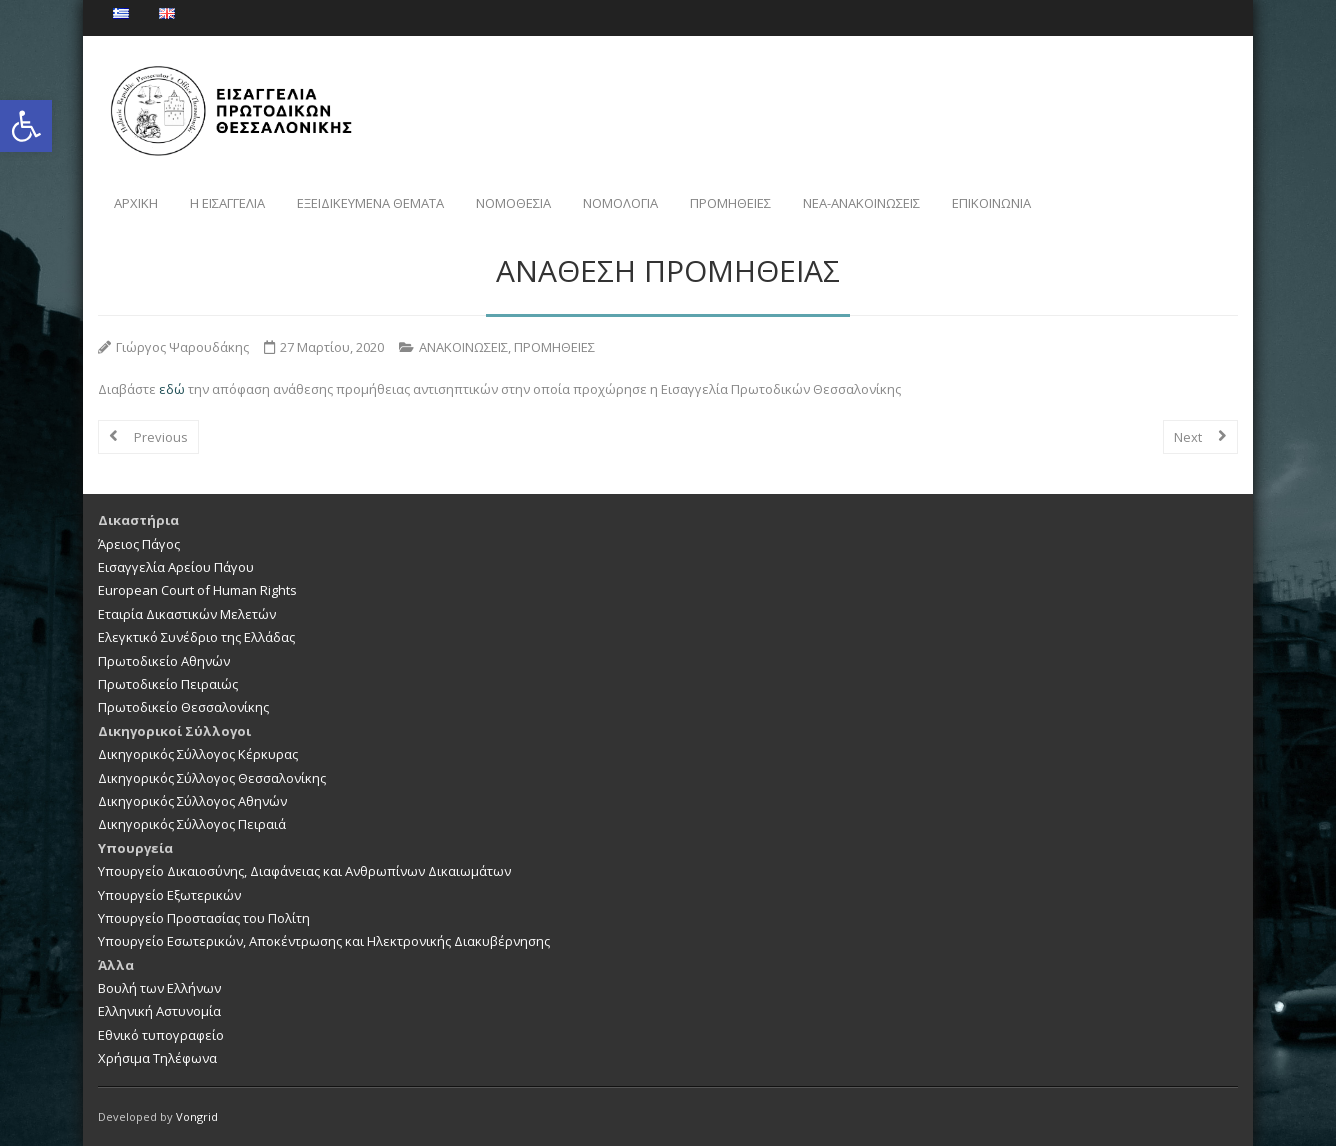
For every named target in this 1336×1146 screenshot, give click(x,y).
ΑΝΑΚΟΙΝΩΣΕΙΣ (463, 347)
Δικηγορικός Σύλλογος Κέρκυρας (198, 754)
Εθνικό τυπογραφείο (161, 1035)
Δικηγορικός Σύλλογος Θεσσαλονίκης (212, 778)
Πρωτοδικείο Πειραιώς (168, 684)
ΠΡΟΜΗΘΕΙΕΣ (730, 203)
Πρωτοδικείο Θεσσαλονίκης (183, 707)
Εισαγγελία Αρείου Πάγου (176, 567)
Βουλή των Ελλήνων (159, 988)
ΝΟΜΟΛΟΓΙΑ (620, 203)
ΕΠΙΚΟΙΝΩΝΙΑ (991, 203)
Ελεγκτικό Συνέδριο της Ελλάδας (196, 637)
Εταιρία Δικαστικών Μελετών (187, 614)
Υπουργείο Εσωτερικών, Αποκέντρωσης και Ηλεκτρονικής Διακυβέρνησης (324, 941)
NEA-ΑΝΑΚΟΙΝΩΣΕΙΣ (861, 203)
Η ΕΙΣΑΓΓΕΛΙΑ (227, 203)
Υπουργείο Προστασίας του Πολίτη (204, 918)
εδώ (173, 389)
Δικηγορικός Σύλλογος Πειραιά (192, 824)
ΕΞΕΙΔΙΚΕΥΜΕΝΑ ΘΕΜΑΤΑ (370, 203)
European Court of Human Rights (197, 590)
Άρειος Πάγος (139, 544)
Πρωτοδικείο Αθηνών (164, 661)
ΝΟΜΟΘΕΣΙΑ (513, 203)
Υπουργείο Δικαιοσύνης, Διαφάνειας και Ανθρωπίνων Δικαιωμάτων (304, 871)
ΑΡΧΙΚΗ (136, 203)
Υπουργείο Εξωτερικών (169, 895)
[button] (26, 126)
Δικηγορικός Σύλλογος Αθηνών (192, 801)
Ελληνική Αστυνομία (159, 1011)
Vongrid (197, 1116)
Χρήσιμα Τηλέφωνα (157, 1058)
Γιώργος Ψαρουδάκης (182, 347)
